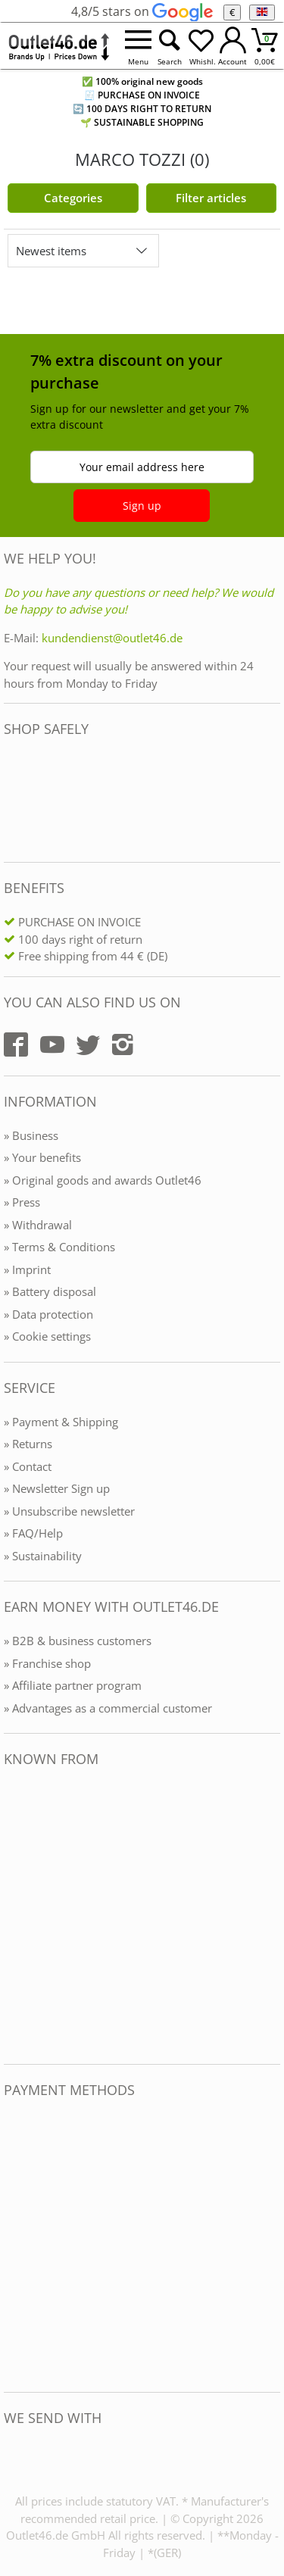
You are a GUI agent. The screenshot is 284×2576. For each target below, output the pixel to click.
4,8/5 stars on (141, 11)
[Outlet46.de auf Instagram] (122, 1044)
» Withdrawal (38, 1224)
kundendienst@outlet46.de (112, 637)
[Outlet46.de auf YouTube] (52, 1044)
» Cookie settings (47, 1336)
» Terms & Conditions (59, 1246)
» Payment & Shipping (61, 1421)
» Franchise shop (47, 1663)
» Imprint (27, 1269)
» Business (31, 1135)
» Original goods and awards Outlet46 (102, 1180)
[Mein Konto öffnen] (233, 46)
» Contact (27, 1466)
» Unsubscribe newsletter (69, 1511)
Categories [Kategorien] (73, 197)
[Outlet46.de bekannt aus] (14, 1915)
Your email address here (142, 467)
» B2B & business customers (77, 1640)
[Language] (261, 12)
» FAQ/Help (33, 1533)
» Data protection (48, 1314)
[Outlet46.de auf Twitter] (88, 1044)
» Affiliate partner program (73, 1685)
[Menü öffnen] (138, 46)
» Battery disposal (50, 1291)
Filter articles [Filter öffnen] (211, 197)
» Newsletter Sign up (57, 1488)
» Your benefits (42, 1157)
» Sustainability (43, 1555)
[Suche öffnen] (170, 46)
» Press (22, 1202)
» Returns (28, 1443)
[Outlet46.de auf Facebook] (16, 1044)
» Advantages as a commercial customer (108, 1708)
